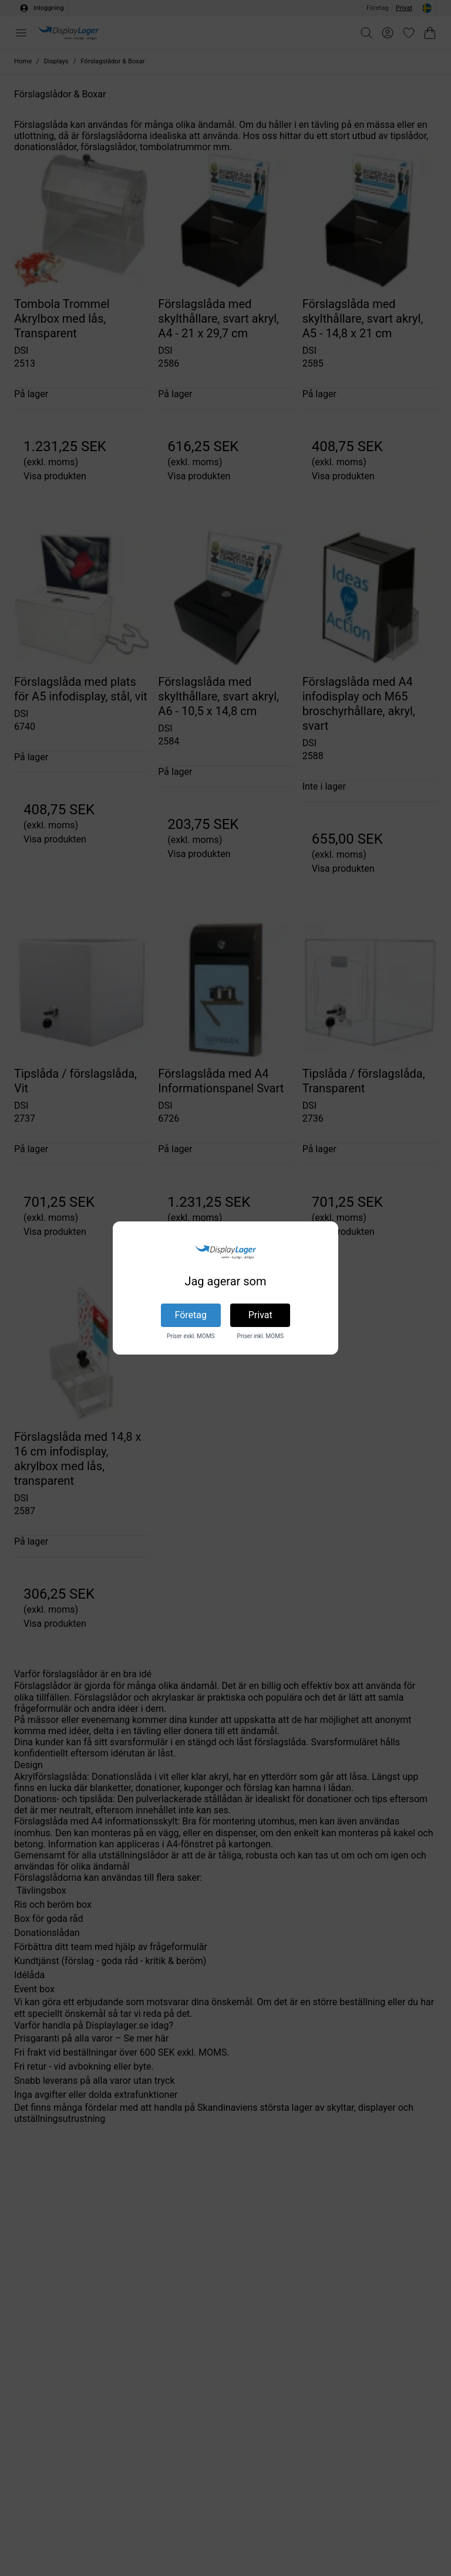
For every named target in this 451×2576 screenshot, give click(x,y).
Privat (260, 1315)
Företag (191, 1315)
